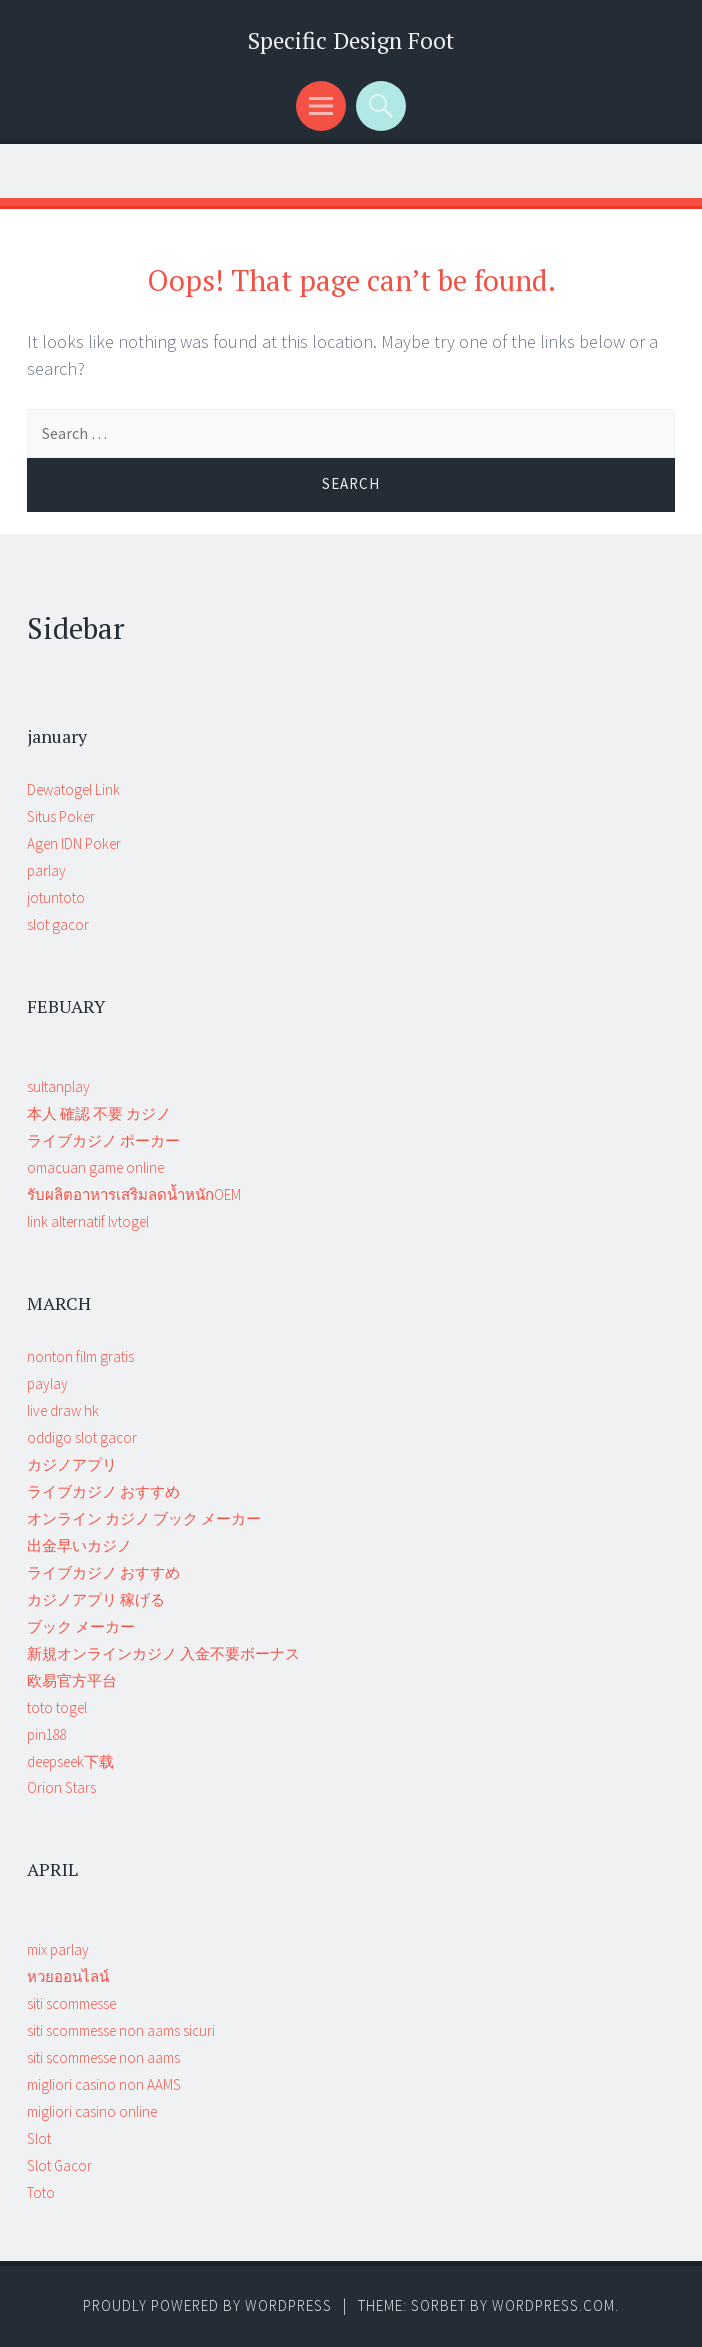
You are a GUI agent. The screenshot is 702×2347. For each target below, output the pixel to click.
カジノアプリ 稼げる (96, 1599)
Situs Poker (61, 816)
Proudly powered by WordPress (207, 2305)
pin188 (47, 1734)
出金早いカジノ (79, 1545)
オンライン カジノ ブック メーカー (144, 1518)
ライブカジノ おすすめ (103, 1491)
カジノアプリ (72, 1464)
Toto (41, 2192)
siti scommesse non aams (103, 2057)
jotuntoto (56, 897)
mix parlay (58, 1949)
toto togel (57, 1707)
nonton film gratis (80, 1356)
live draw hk (63, 1410)
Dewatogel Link (73, 789)
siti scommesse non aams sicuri (121, 2030)
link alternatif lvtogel (88, 1221)
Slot (39, 2138)
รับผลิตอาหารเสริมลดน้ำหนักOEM (134, 1194)
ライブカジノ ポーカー (103, 1140)
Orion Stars (61, 1787)
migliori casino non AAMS (104, 2084)
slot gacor (58, 924)
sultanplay (58, 1086)
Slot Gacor (59, 2165)
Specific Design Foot (351, 40)
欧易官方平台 (72, 1680)
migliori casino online (92, 2111)
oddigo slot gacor (82, 1437)
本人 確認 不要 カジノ (99, 1113)
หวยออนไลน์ (68, 1976)
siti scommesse (71, 2003)
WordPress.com (553, 2305)
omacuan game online (95, 1167)
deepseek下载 (70, 1761)
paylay (47, 1383)
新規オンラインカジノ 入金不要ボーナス (163, 1653)
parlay (46, 870)
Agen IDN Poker (74, 843)
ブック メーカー (81, 1626)
